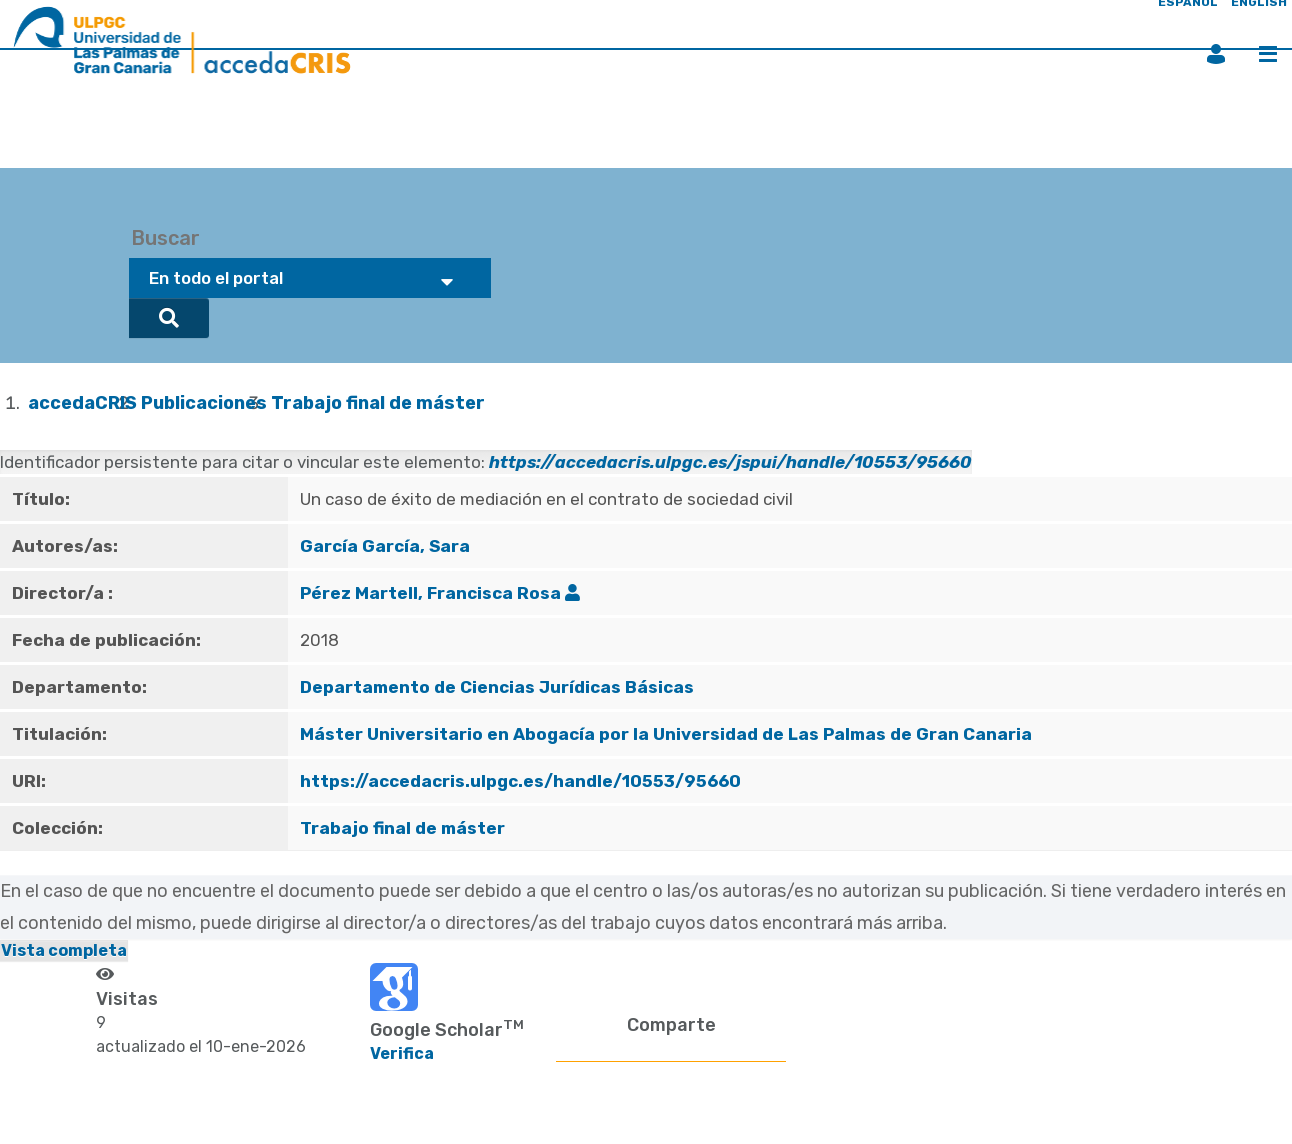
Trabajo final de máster (378, 403)
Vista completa (64, 950)
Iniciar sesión (1216, 54)
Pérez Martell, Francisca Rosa (430, 593)
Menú (1268, 54)
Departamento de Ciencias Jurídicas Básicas (497, 687)
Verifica (402, 1053)
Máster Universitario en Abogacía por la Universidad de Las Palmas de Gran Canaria (666, 734)
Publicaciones (204, 403)
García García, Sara (385, 546)
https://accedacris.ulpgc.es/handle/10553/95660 (520, 781)
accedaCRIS (82, 403)
